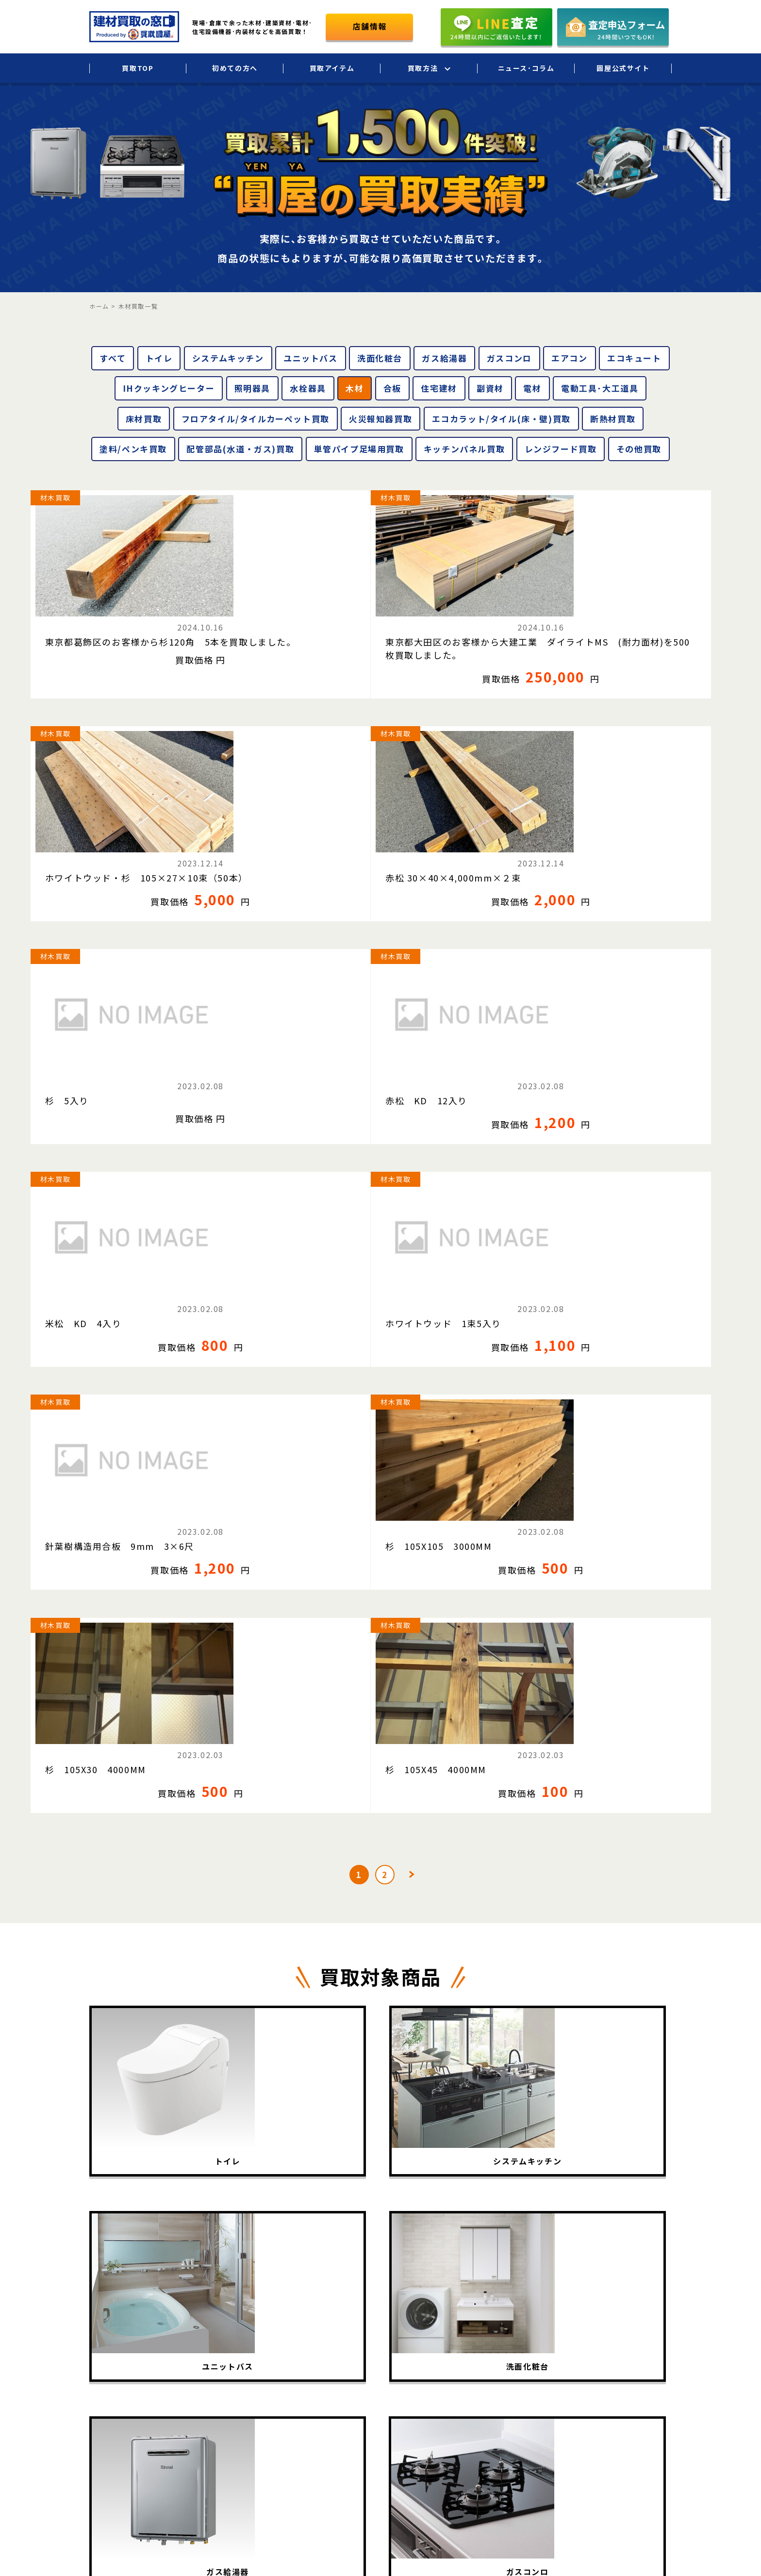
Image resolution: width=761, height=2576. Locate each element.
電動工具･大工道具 (599, 388)
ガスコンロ (509, 358)
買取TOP (137, 68)
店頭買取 (508, 2370)
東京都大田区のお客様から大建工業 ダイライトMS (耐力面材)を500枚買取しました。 (290, 628)
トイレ (159, 358)
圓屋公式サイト (622, 68)
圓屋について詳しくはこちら (596, 2428)
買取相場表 (411, 2390)
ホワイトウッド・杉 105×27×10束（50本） (456, 621)
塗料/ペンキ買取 (133, 449)
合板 (392, 388)
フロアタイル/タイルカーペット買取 (256, 419)
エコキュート (634, 358)
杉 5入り (67, 823)
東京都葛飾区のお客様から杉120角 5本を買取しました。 (108, 621)
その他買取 (639, 449)
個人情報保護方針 (644, 2350)
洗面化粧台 (379, 358)
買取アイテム (332, 68)
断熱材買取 (612, 419)
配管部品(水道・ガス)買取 (240, 449)
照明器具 (252, 388)
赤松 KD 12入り (265, 823)
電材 (532, 388)
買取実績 (408, 2370)
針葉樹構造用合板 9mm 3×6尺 (104, 1013)
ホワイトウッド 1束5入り (638, 823)
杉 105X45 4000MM (630, 1006)
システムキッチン (228, 358)
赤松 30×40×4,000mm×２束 (643, 621)
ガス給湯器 (444, 358)
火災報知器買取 (380, 419)
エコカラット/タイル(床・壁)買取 (501, 419)
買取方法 (423, 68)
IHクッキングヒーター (169, 388)
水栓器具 (308, 388)
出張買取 (508, 2309)
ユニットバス (310, 358)
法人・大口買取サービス (532, 2350)
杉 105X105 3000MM (277, 1006)
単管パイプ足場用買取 (359, 449)
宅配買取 (508, 2329)
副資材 (490, 388)
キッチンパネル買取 (464, 449)
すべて (112, 358)
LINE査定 (509, 2390)
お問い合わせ (637, 2390)
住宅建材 (439, 388)
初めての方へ (235, 68)
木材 (355, 388)
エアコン (569, 358)
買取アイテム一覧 (421, 2350)
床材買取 (144, 419)
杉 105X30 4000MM (452, 1006)
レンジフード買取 (561, 449)
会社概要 (630, 2329)
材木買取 (55, 497)
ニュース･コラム (526, 68)
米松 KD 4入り (440, 823)
